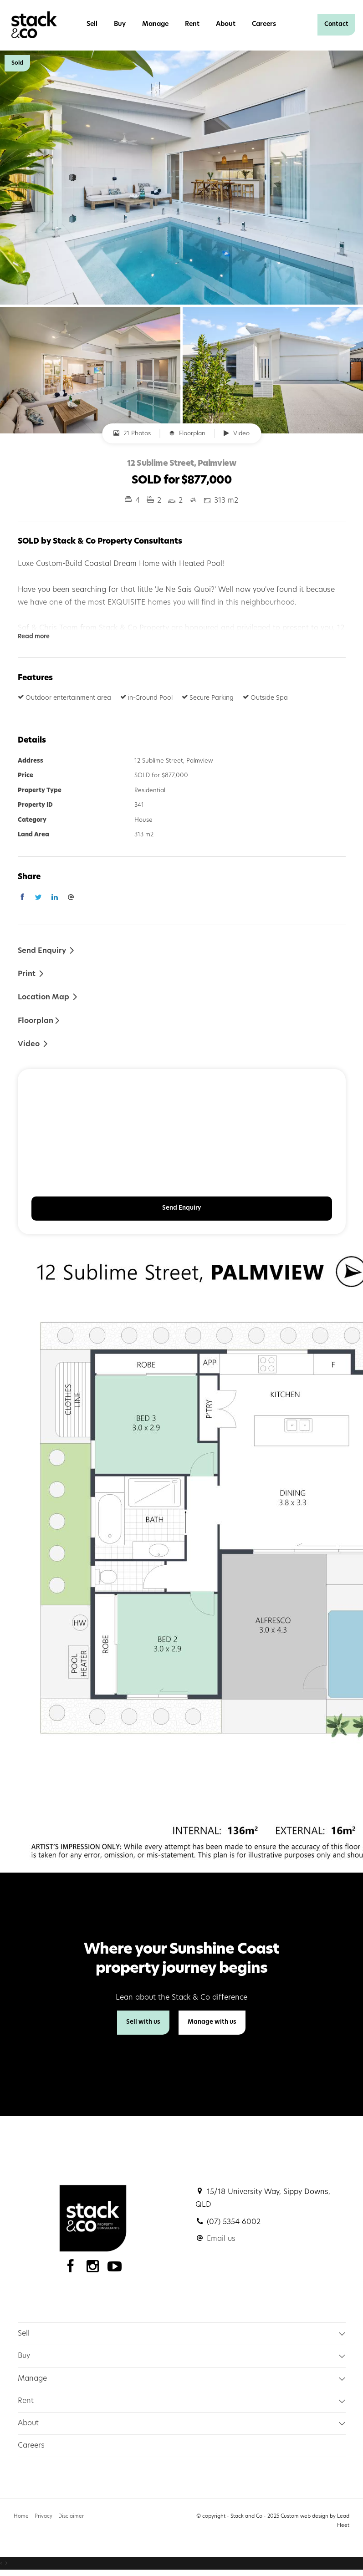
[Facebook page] (72, 2269)
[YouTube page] (115, 2269)
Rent (192, 24)
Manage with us (212, 2022)
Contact (336, 24)
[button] (31, 973)
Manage (155, 24)
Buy (120, 24)
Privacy (43, 2516)
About (225, 24)
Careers (264, 24)
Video (237, 433)
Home (21, 2516)
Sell (92, 24)
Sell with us (143, 2022)
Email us (221, 2239)
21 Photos (132, 433)
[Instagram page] (95, 2269)
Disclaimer (71, 2516)
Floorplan (187, 433)
